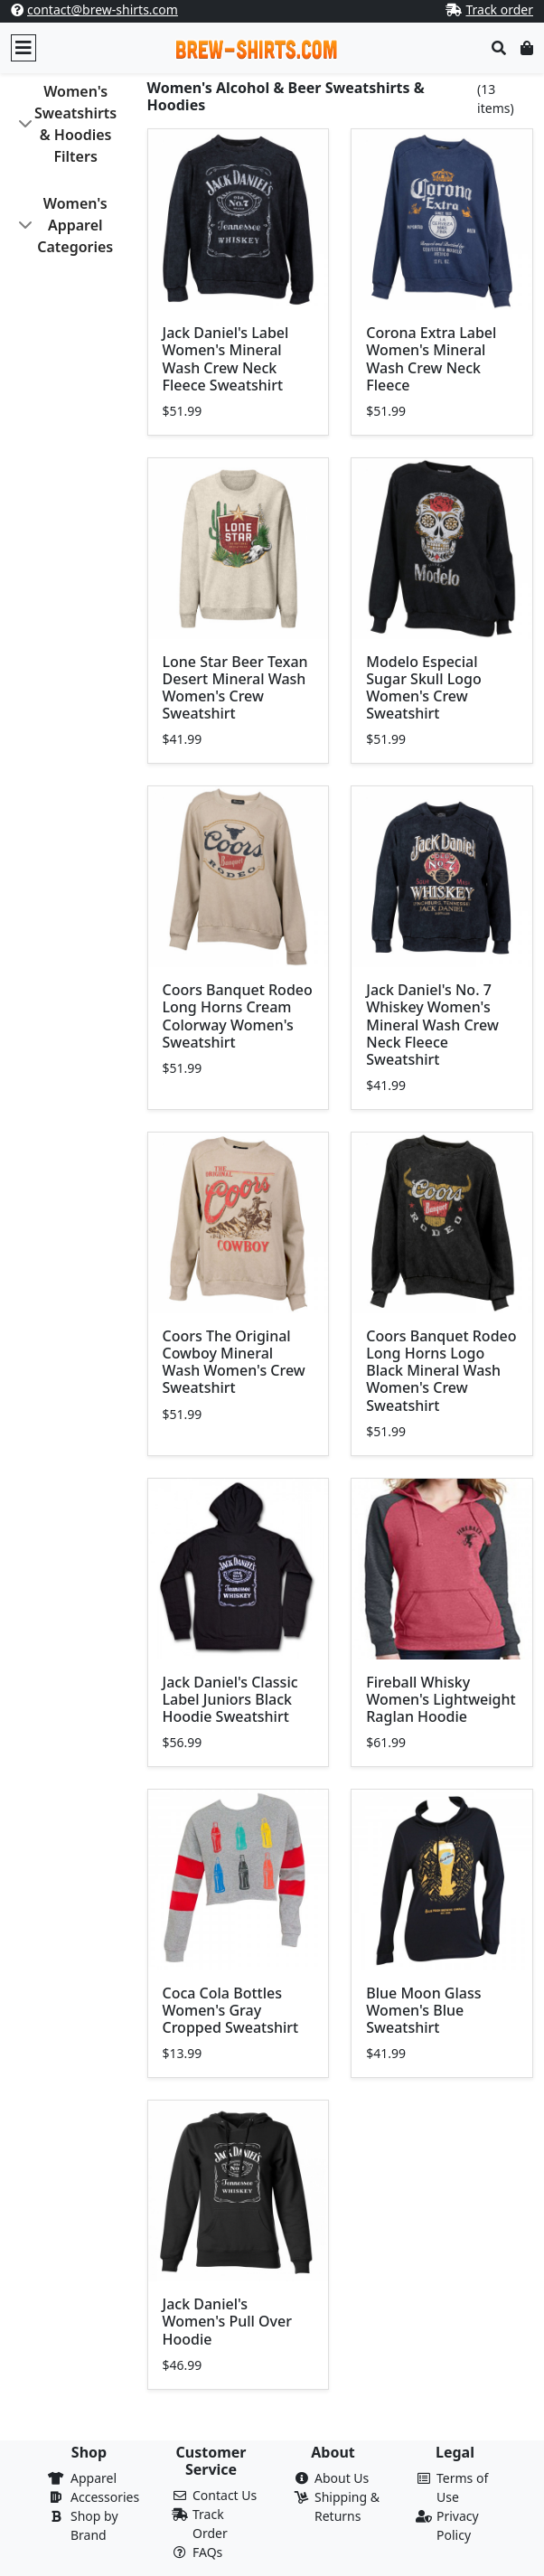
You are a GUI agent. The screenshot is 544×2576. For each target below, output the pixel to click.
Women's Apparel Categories (75, 225)
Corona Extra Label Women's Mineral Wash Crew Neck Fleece (431, 359)
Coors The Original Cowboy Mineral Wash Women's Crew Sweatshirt (234, 1362)
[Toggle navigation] (23, 47)
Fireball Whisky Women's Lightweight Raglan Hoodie (440, 1699)
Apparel (93, 2478)
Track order (499, 9)
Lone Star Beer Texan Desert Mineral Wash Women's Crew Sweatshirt (235, 688)
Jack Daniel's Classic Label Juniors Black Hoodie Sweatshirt (230, 1699)
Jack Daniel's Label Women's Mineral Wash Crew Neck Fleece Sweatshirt (226, 359)
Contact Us (224, 2495)
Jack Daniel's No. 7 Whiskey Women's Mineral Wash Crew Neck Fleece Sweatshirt (432, 1024)
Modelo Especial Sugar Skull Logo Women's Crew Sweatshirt (423, 688)
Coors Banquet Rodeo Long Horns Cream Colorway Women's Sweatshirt (238, 1016)
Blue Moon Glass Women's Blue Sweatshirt (423, 2010)
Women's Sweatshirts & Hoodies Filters (75, 123)
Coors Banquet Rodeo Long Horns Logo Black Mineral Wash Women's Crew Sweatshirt (441, 1370)
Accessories (104, 2496)
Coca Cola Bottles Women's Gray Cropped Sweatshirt (231, 2010)
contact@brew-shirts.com (102, 9)
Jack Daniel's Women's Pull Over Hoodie (228, 2321)
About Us (341, 2478)
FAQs (207, 2552)
